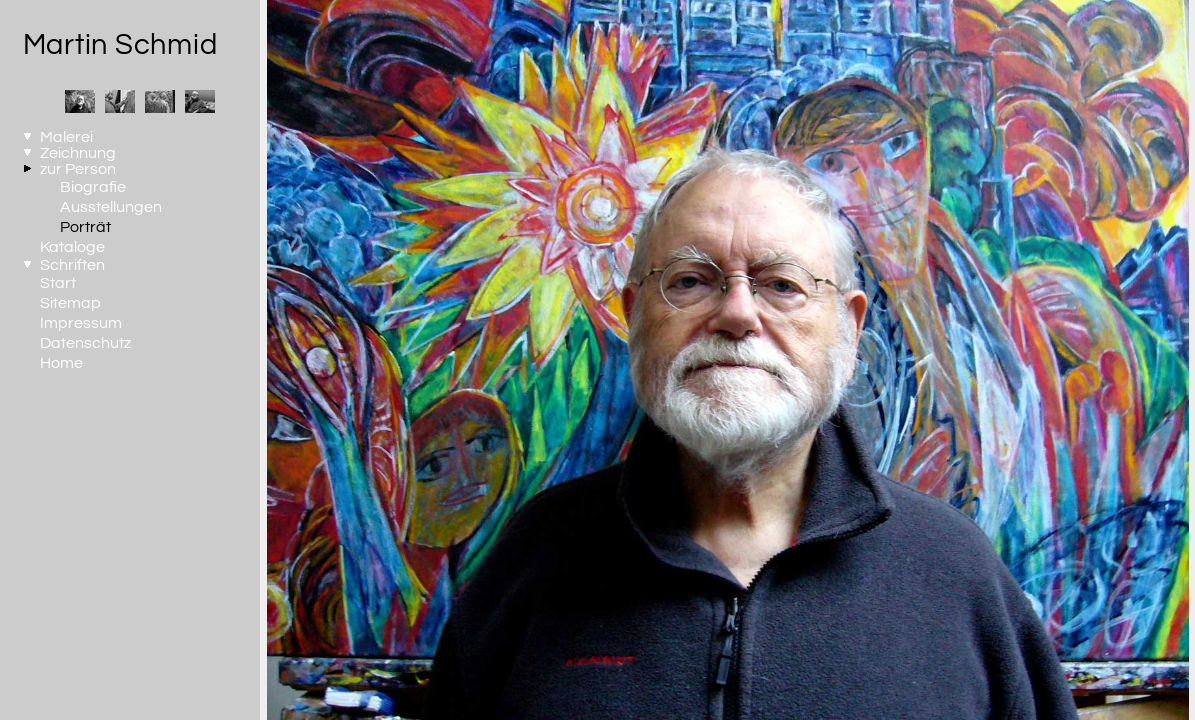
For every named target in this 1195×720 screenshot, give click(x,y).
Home (61, 363)
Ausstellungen (111, 207)
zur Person (78, 169)
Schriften (72, 265)
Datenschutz (85, 343)
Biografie (93, 187)
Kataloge (72, 247)
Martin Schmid (120, 45)
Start (58, 283)
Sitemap (70, 303)
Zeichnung (78, 153)
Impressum (81, 323)
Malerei (66, 137)
